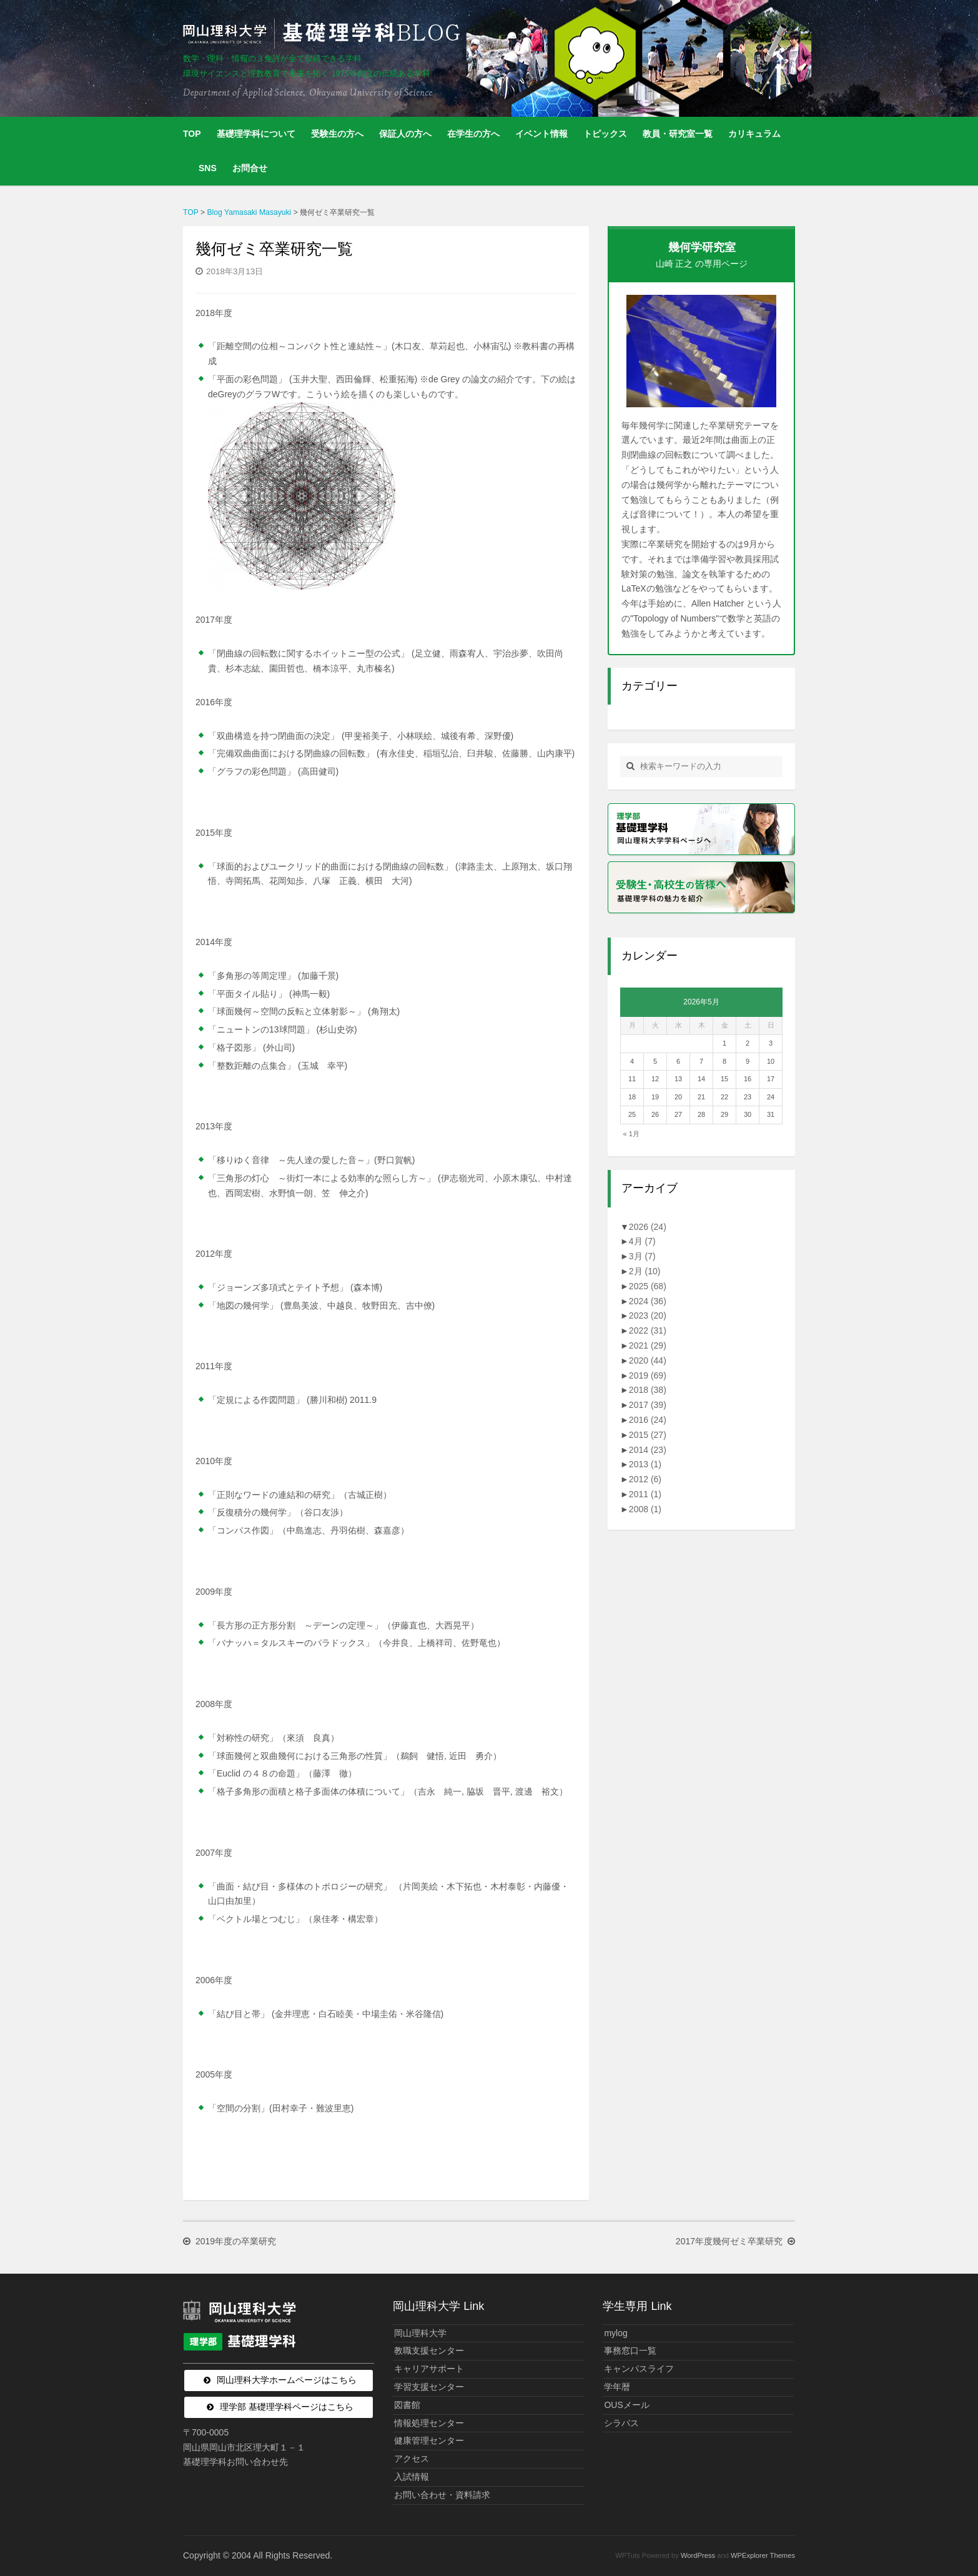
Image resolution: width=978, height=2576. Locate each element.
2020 (647, 1360)
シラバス (621, 2423)
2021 (647, 1345)
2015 (647, 1435)
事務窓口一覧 (630, 2351)
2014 (647, 1450)
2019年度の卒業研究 (235, 2241)
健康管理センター (429, 2440)
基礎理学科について (256, 134)
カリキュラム (754, 134)
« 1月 (631, 1133)
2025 (647, 1286)
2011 (645, 1494)
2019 (647, 1375)
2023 (647, 1315)
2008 (645, 1509)
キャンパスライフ (639, 2369)
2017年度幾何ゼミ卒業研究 (729, 2241)
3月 (642, 1256)
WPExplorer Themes (763, 2555)
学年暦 (617, 2387)
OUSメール (626, 2405)
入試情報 (411, 2477)
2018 (647, 1390)
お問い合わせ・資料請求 (442, 2495)
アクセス (411, 2459)
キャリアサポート (429, 2369)
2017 (647, 1405)
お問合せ (249, 168)
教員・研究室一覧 (678, 134)
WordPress (698, 2555)
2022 (647, 1330)
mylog (615, 2333)
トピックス (605, 134)
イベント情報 (541, 134)
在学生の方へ (473, 134)
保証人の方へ (405, 134)
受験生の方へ (337, 134)
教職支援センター (429, 2351)
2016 (647, 1420)
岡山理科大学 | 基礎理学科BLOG (324, 34)
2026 (647, 1227)
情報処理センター (429, 2423)
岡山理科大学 (420, 2333)
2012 (645, 1479)
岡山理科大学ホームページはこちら (287, 2380)
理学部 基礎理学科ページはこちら (286, 2407)
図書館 (407, 2405)
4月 (642, 1241)
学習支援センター (429, 2387)
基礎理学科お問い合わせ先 (235, 2462)
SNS (208, 168)
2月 (645, 1271)
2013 (645, 1464)
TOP (192, 134)
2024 (647, 1301)
